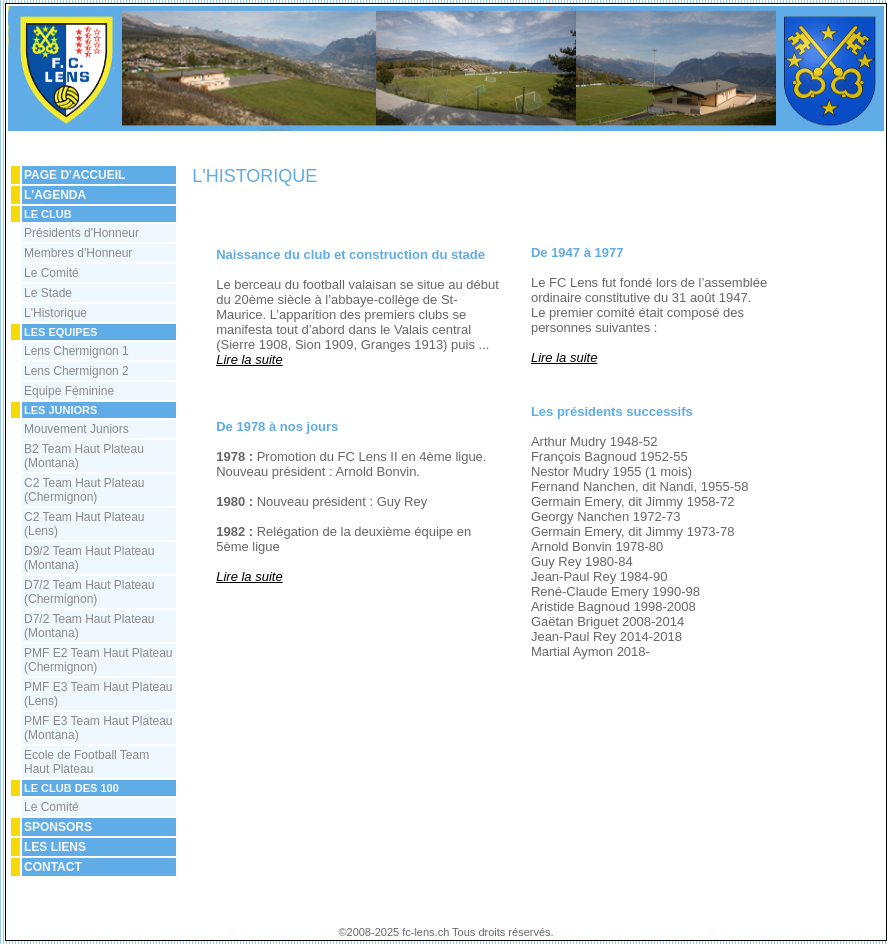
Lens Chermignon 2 (76, 371)
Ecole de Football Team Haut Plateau (86, 762)
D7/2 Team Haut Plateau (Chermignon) (89, 592)
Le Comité (51, 273)
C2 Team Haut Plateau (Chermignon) (84, 490)
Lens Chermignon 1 (76, 351)
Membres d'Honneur (78, 253)
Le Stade (48, 293)
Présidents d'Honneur (81, 233)
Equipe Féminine (69, 391)
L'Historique (55, 313)
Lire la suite (249, 359)
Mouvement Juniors (76, 429)
